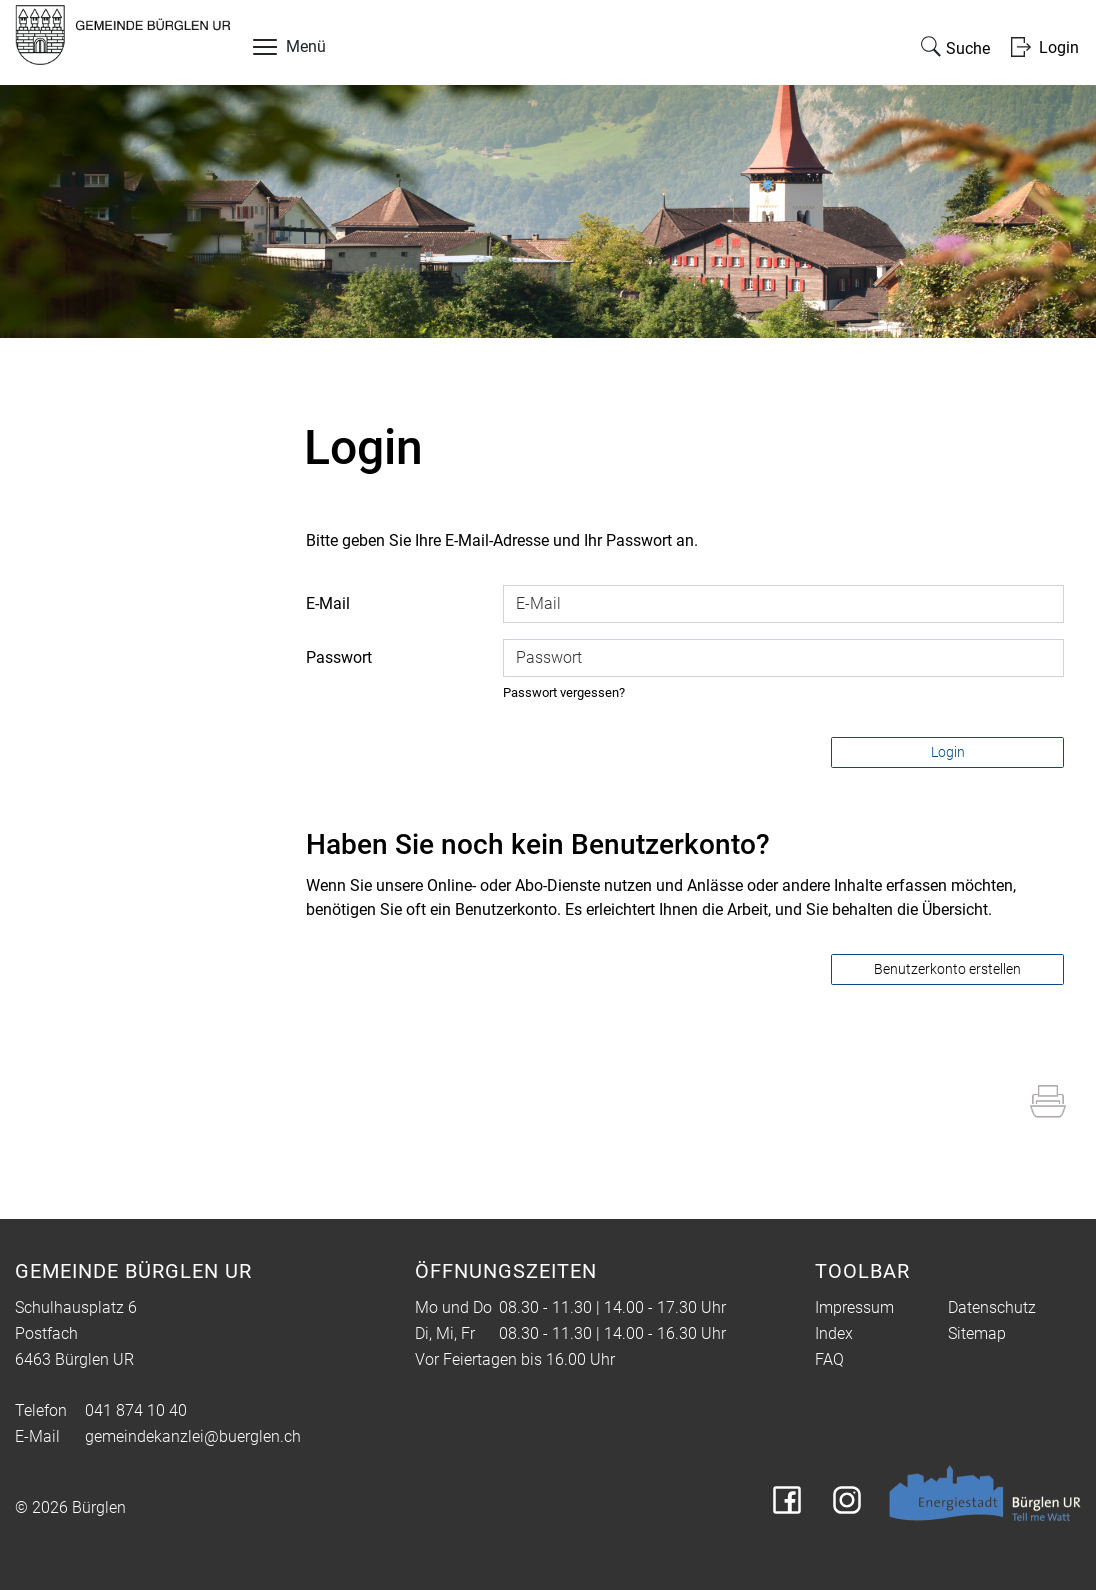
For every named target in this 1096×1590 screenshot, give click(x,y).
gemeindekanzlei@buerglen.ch (193, 1436)
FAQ (829, 1359)
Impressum (854, 1307)
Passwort (339, 657)
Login (948, 752)
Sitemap (977, 1333)
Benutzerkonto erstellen (947, 969)
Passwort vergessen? (564, 692)
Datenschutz (992, 1307)
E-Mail (328, 603)
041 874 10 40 (136, 1410)
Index (834, 1333)
